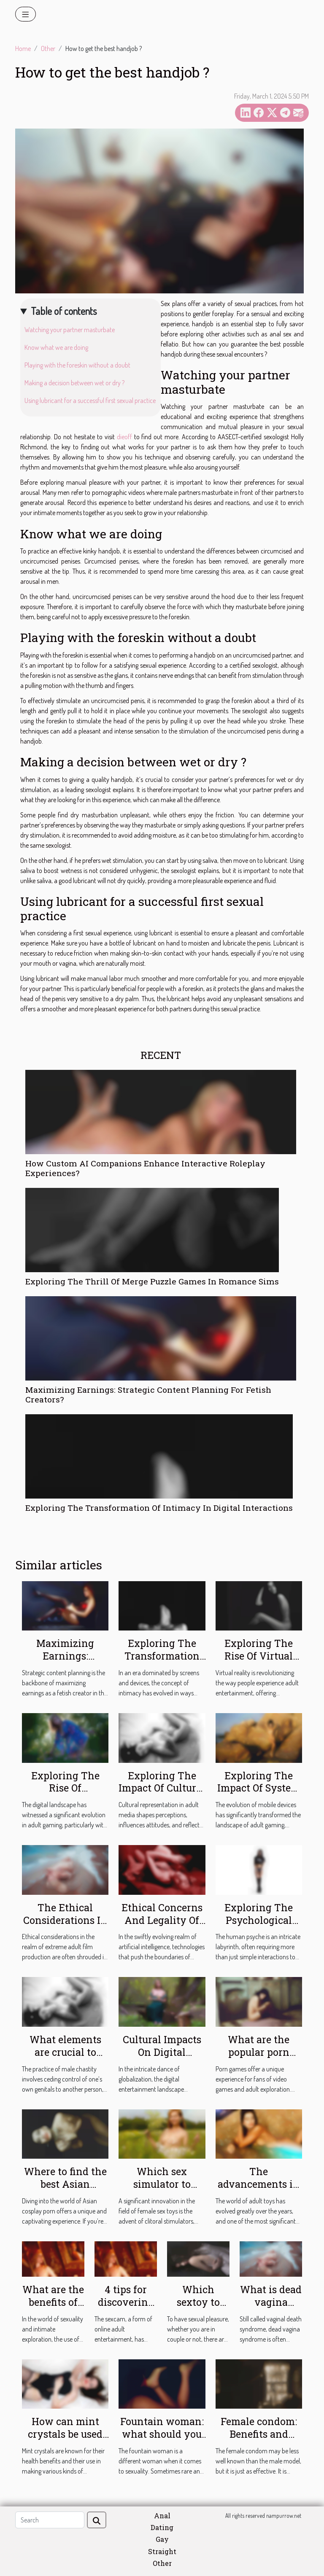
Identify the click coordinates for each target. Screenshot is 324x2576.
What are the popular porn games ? (258, 2052)
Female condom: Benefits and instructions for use (259, 2440)
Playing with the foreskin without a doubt (77, 365)
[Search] (49, 2520)
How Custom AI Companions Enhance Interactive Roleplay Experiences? (145, 1168)
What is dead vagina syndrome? (271, 2302)
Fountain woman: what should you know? (162, 2434)
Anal (162, 2515)
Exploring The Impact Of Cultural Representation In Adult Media (162, 1794)
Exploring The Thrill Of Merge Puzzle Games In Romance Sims (152, 1281)
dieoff (124, 436)
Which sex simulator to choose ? (162, 2184)
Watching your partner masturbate (69, 329)
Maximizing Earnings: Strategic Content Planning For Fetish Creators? (148, 1394)
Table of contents (64, 310)
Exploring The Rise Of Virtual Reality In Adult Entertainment (259, 1662)
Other (48, 48)
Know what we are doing (56, 347)
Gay (162, 2539)
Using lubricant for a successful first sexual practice (90, 400)
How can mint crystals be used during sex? (65, 2434)
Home (23, 48)
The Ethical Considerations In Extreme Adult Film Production (65, 1926)
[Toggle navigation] (25, 14)
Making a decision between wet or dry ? (74, 383)
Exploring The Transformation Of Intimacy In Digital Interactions (159, 1507)
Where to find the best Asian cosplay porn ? (65, 2184)
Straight (162, 2551)
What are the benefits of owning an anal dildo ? (53, 2308)
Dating (162, 2527)
